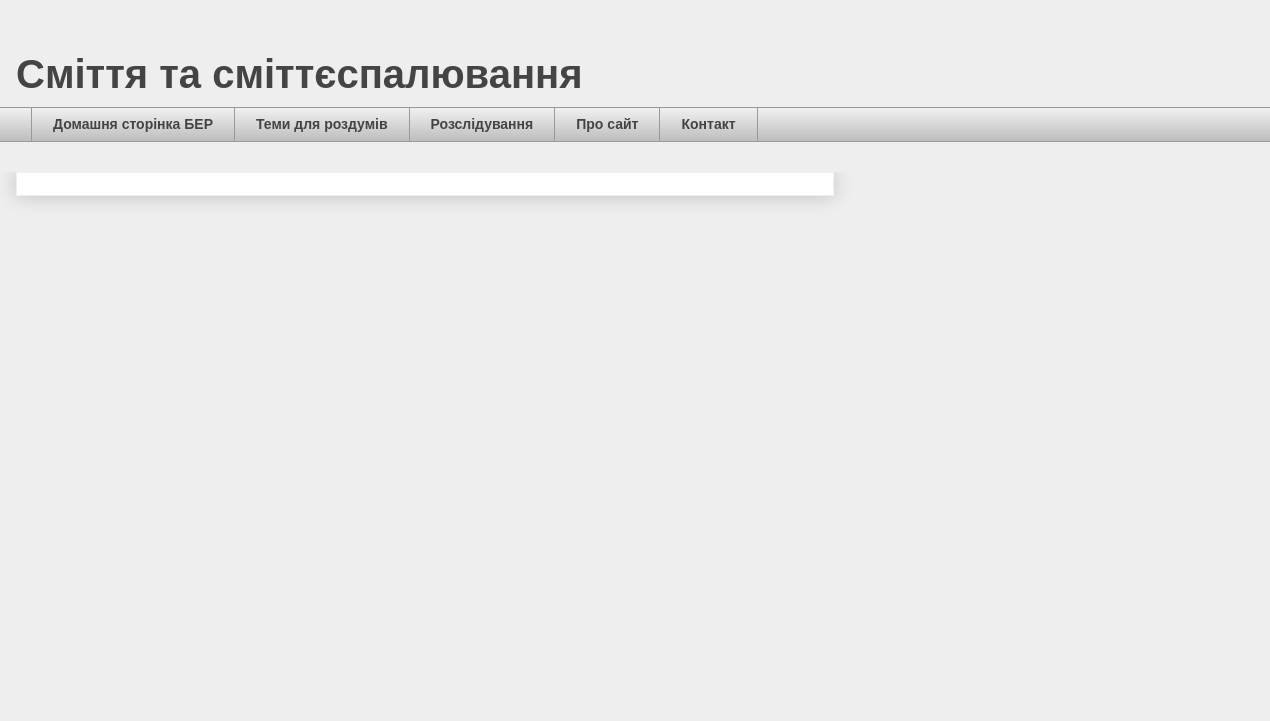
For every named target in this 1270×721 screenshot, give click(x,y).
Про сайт (607, 124)
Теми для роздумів (322, 124)
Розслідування (482, 124)
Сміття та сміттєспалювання (299, 74)
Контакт (708, 124)
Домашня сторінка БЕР (133, 124)
